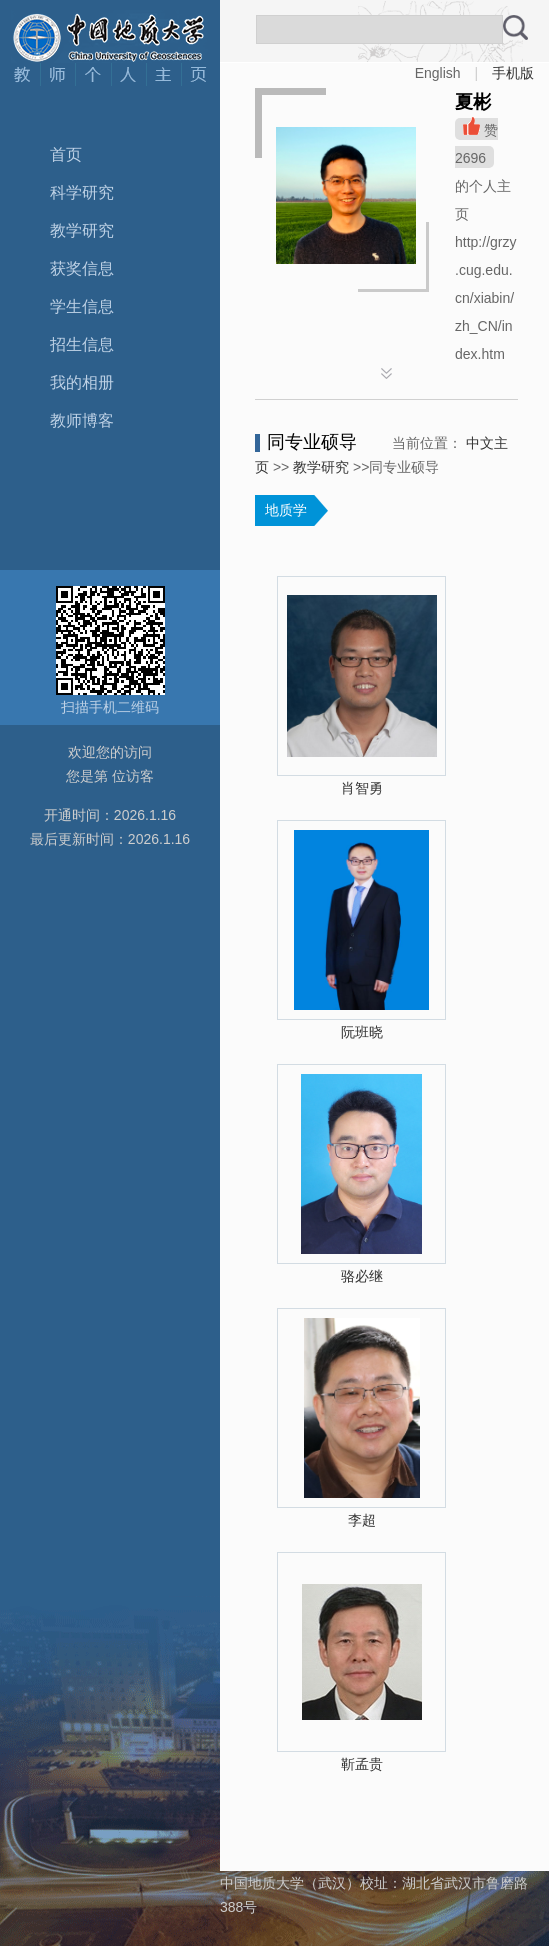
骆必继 (362, 1276)
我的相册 (82, 382)
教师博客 (82, 420)
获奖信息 (82, 268)
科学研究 (82, 192)
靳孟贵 (362, 1764)
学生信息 (82, 306)
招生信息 (82, 344)
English (438, 73)
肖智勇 (362, 788)
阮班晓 (362, 1032)
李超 (362, 1520)
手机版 (513, 73)
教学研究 (82, 230)
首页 (66, 154)
